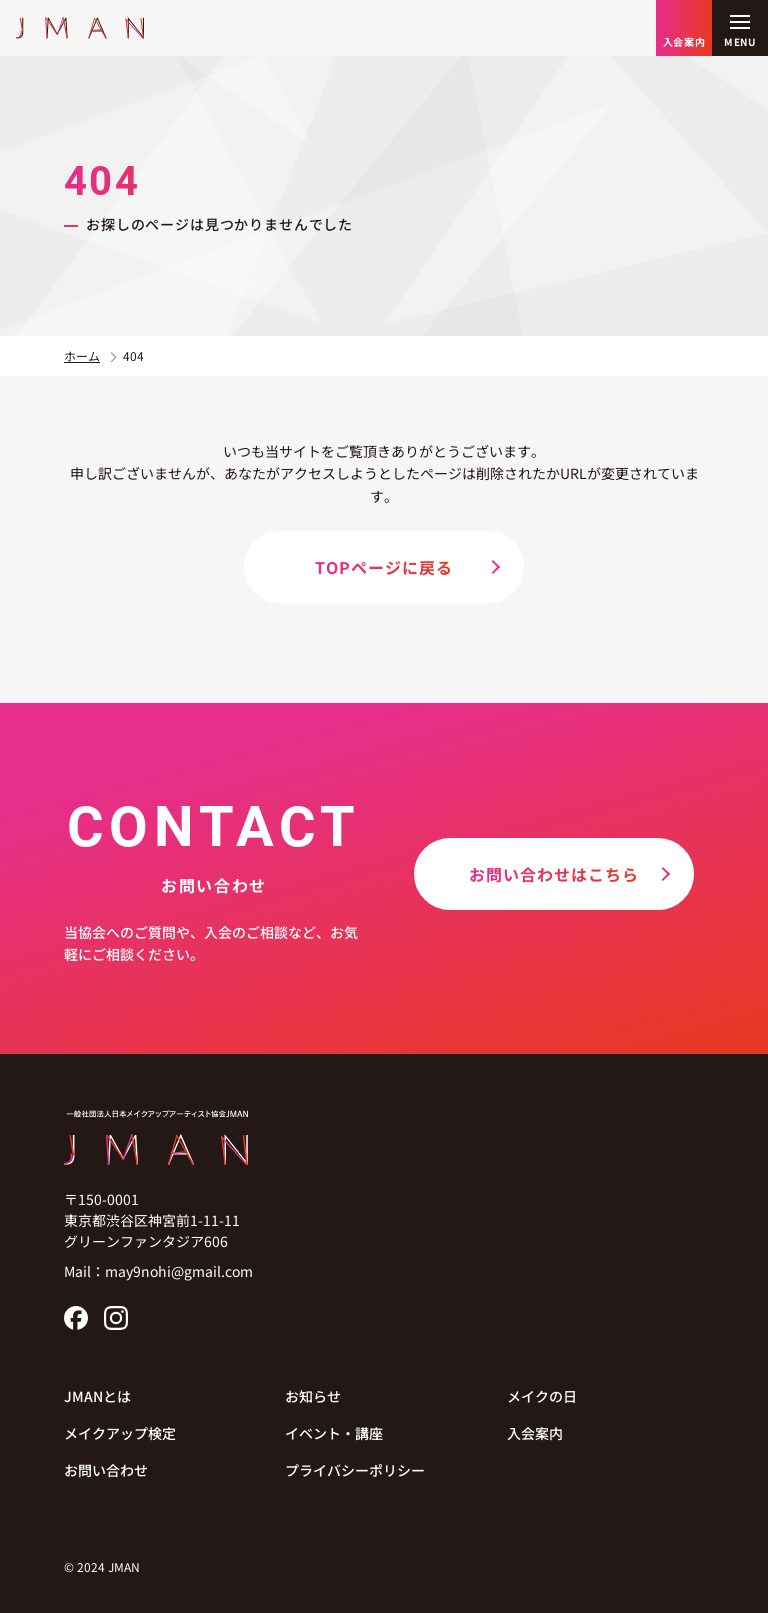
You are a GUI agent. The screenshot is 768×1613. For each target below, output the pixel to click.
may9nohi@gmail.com (179, 1271)
